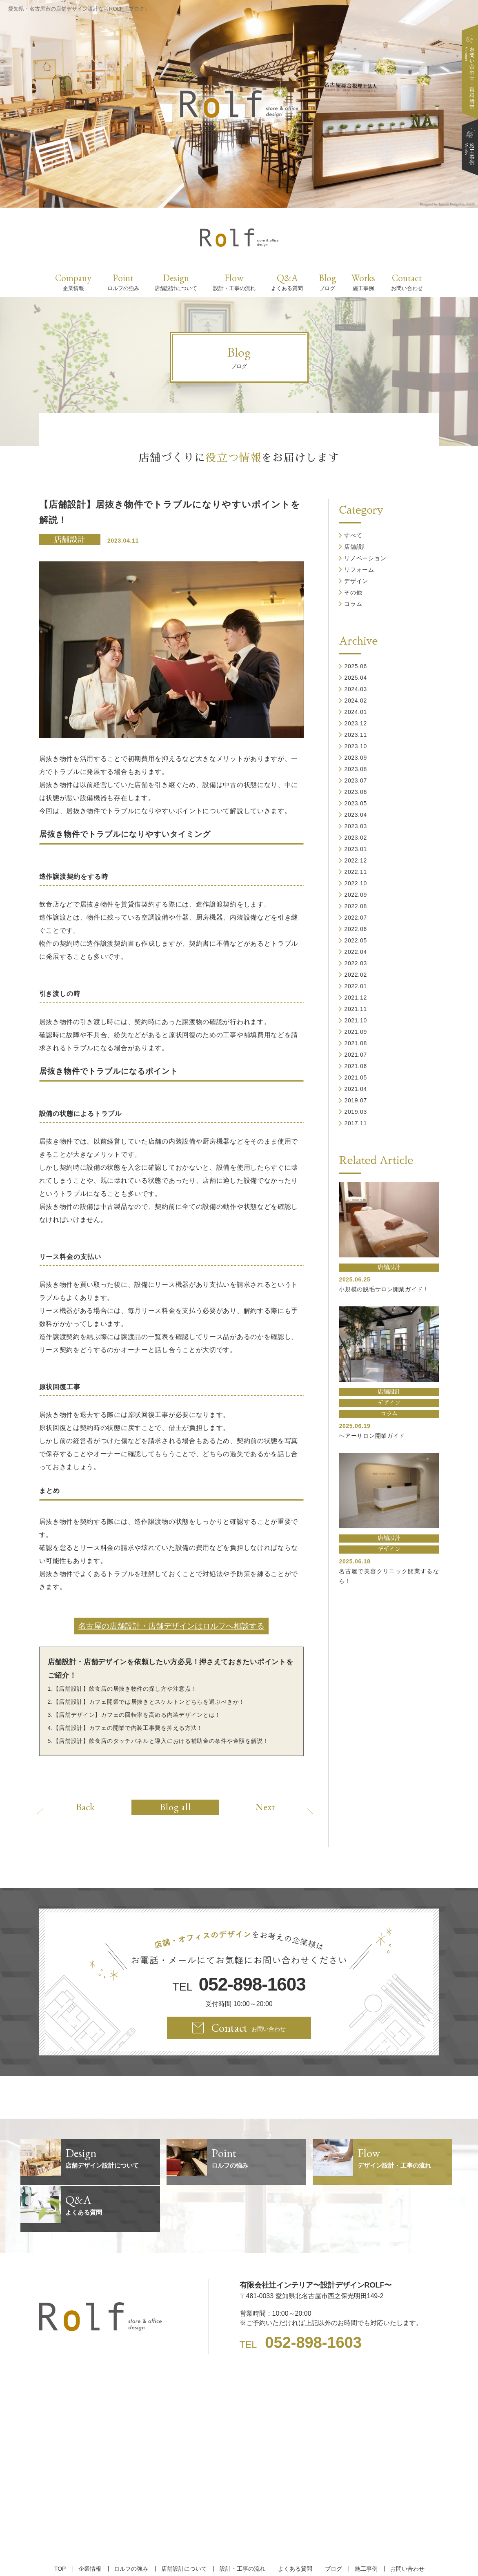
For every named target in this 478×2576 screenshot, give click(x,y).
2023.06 (355, 792)
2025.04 (355, 677)
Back (87, 1806)
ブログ (331, 2522)
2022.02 (355, 974)
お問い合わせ (404, 2522)
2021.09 (355, 1032)
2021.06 (355, 1066)
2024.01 (355, 712)
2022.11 (355, 872)
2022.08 (355, 906)
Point (123, 282)
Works (363, 282)
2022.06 (355, 929)
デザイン (356, 581)
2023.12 (355, 723)
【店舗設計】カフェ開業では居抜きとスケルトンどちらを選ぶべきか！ (149, 1701)
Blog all (175, 1807)
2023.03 (355, 826)
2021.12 (355, 997)
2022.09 (355, 894)
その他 (353, 592)
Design (176, 282)
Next (263, 1806)
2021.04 (355, 1089)
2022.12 (355, 860)
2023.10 (355, 746)
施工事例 (363, 2522)
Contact (407, 282)
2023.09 (355, 757)
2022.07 (355, 917)
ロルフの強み (132, 2522)
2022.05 (355, 940)
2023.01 (355, 849)
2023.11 (355, 735)
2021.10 (355, 1020)
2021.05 (355, 1077)
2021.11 (355, 1009)
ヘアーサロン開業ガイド (372, 1435)
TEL (239, 1984)
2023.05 (355, 803)
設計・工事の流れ (242, 2522)
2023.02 (355, 837)
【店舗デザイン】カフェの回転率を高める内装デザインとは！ (137, 1714)
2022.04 (355, 952)
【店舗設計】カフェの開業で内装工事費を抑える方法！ (128, 1728)
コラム (353, 604)
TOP (62, 2522)
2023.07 (355, 780)
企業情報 (91, 2522)
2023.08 (355, 769)
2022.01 (355, 986)
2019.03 (355, 1111)
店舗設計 (69, 539)
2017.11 (355, 1123)
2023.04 (355, 814)
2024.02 (355, 700)
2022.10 (355, 883)
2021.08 (355, 1043)
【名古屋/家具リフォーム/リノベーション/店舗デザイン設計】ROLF (239, 2555)
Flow (234, 282)
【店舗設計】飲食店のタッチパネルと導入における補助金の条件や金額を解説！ (161, 1741)
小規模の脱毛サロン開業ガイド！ (384, 1289)
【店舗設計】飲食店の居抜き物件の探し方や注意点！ (125, 1688)
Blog (327, 282)
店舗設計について (184, 2522)
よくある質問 (294, 2522)
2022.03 (355, 963)
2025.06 (355, 666)
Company (73, 282)
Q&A (287, 282)
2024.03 (355, 689)
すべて (353, 535)
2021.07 (355, 1054)
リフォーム (359, 569)
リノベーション (365, 558)
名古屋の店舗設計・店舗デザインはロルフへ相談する (171, 1626)
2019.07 (355, 1100)
